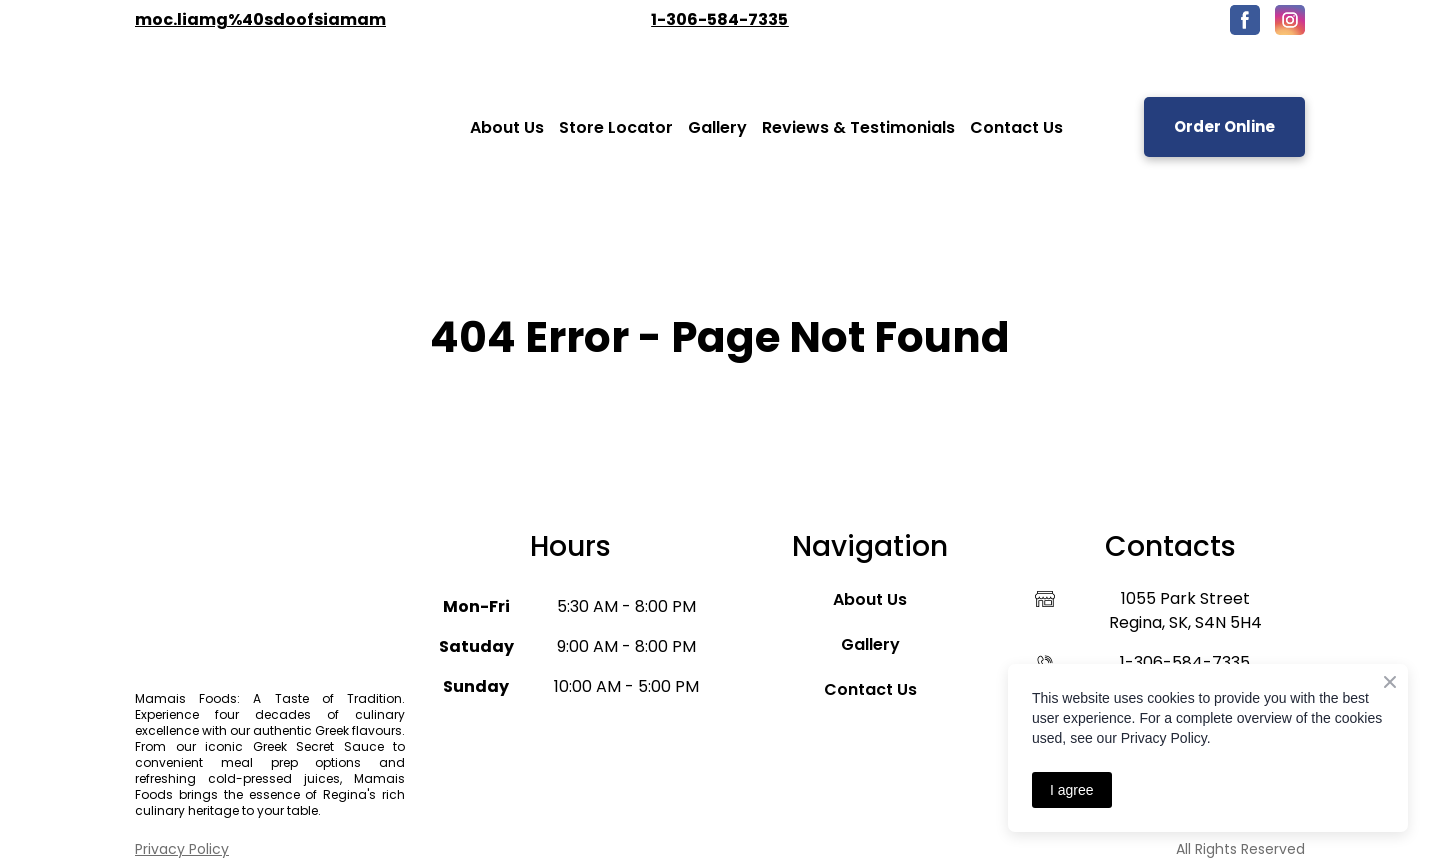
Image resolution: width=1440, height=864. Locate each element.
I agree (1072, 790)
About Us (507, 127)
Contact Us (1016, 127)
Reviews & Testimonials (858, 127)
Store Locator (616, 127)
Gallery (717, 127)
